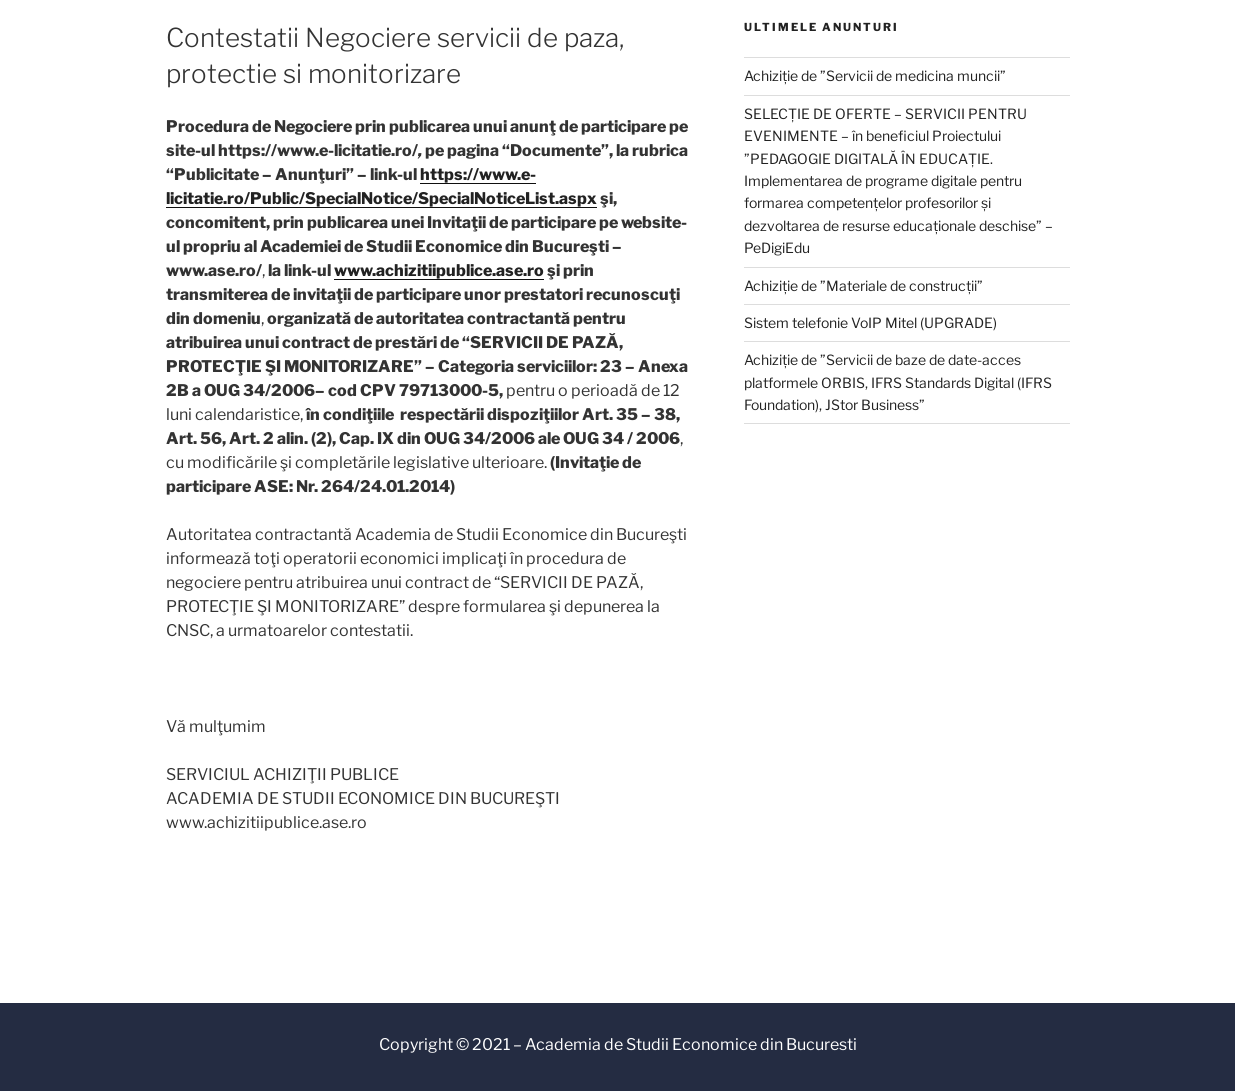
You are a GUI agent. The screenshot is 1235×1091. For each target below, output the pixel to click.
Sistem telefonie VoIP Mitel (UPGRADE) (870, 322)
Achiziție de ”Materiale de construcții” (863, 285)
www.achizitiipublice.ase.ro (439, 270)
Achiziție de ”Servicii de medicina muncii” (875, 75)
